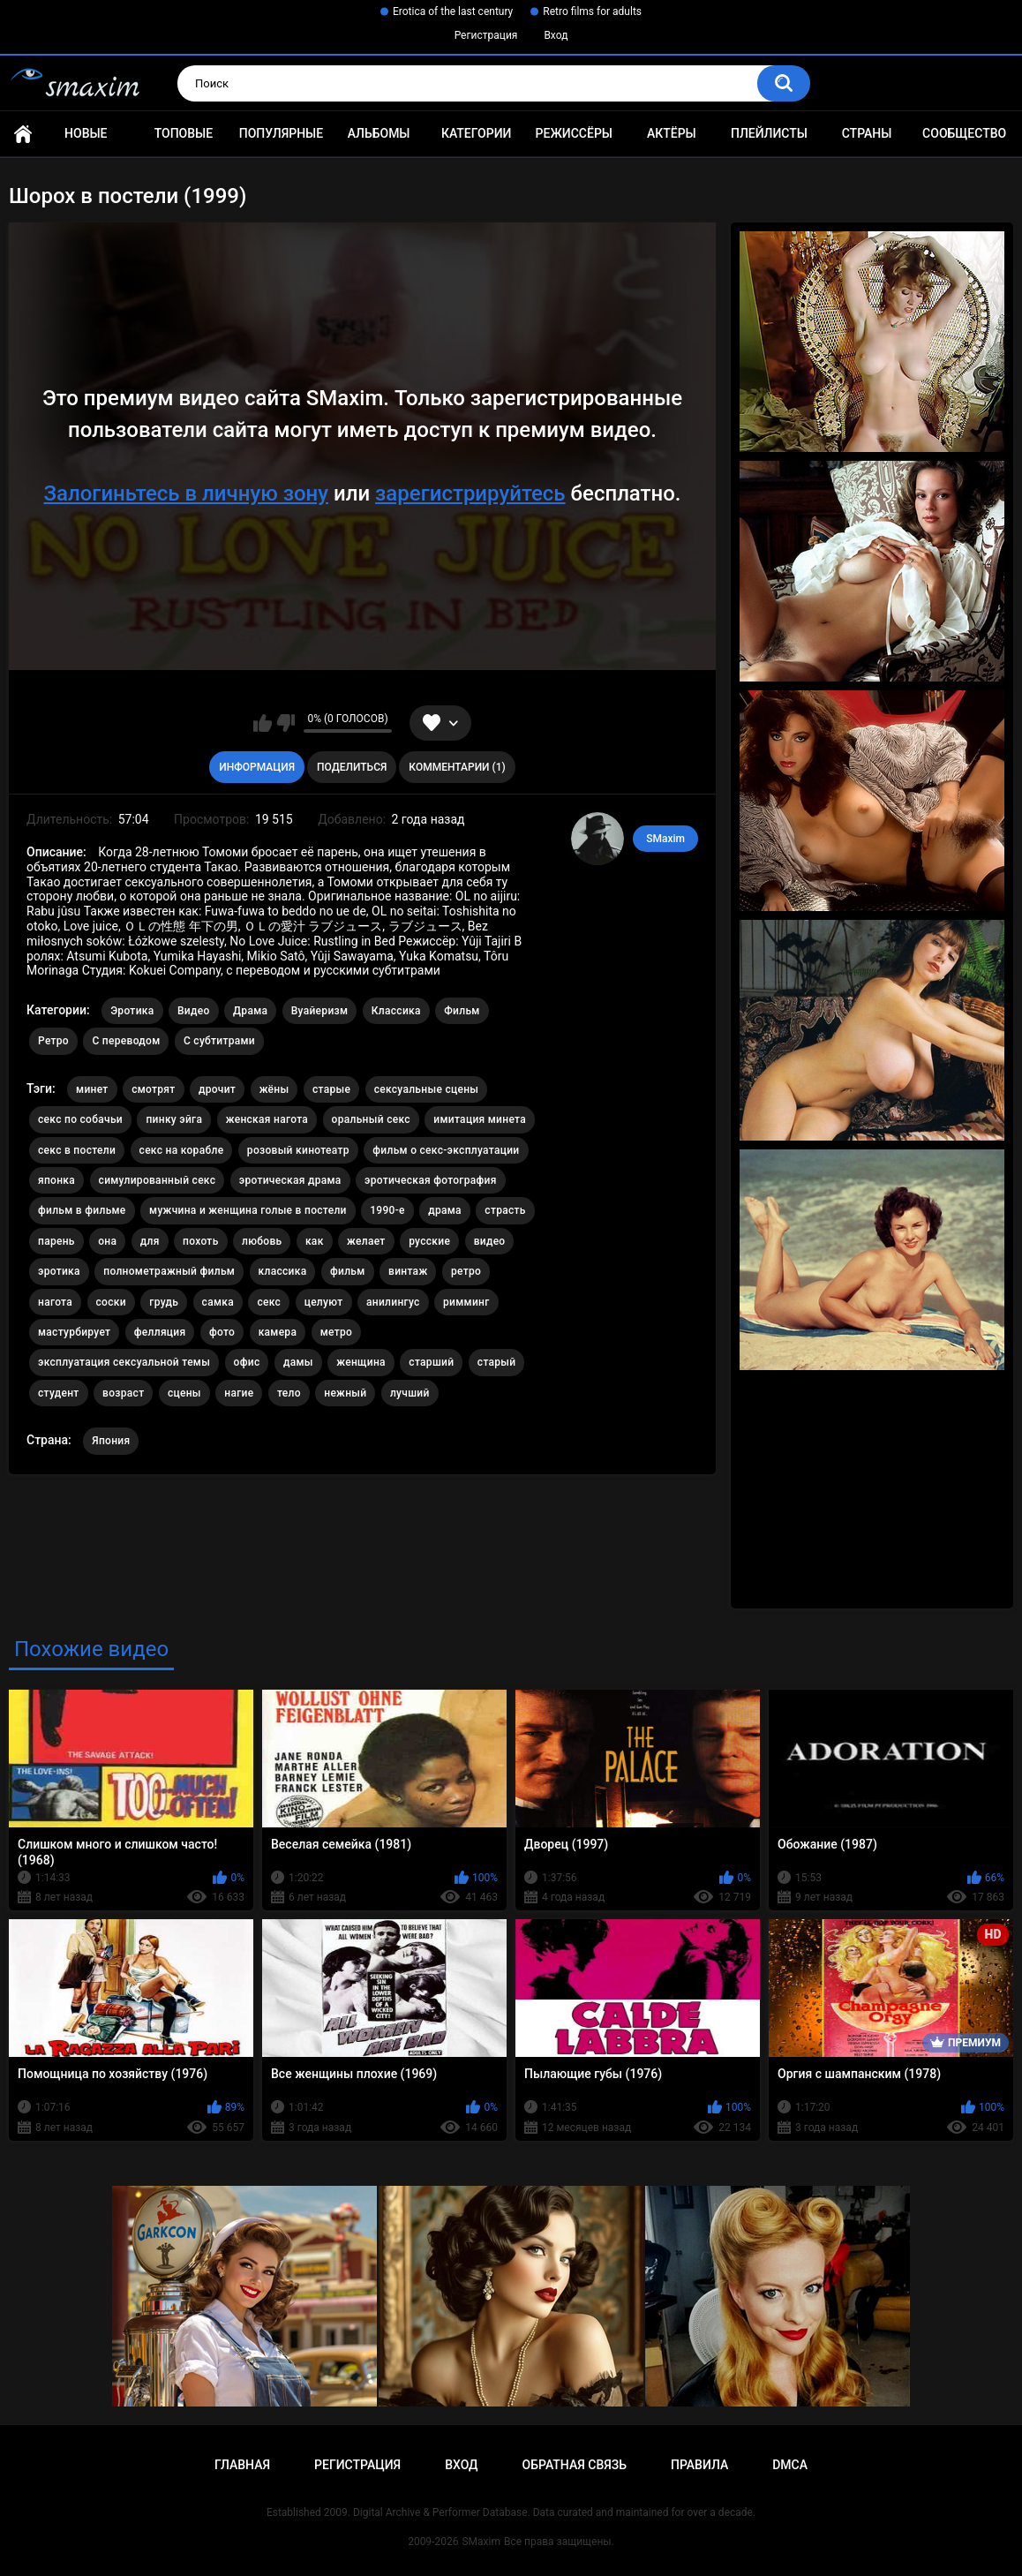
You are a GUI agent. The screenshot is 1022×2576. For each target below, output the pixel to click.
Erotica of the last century (453, 11)
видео (490, 1241)
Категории (476, 133)
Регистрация (486, 35)
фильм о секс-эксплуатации (445, 1150)
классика (283, 1271)
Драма (250, 1011)
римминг (466, 1302)
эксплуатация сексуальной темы (124, 1362)
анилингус (393, 1302)
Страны (867, 133)
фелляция (160, 1332)
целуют (323, 1302)
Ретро (53, 1041)
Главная (23, 133)
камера (278, 1332)
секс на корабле (181, 1150)
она (107, 1241)
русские (429, 1241)
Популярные (281, 133)
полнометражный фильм (169, 1271)
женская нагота (267, 1119)
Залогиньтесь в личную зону (185, 493)
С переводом (126, 1041)
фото (222, 1332)
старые (331, 1089)
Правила (699, 2465)
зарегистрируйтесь (470, 493)
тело (289, 1393)
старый (496, 1362)
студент (58, 1393)
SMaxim (665, 838)
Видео (193, 1011)
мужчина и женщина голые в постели (248, 1210)
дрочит (217, 1089)
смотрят (153, 1089)
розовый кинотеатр (298, 1150)
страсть (505, 1210)
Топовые (183, 133)
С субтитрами (219, 1041)
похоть (200, 1241)
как (314, 1241)
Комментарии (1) (457, 767)
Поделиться (352, 767)
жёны (274, 1089)
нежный (345, 1393)
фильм (347, 1271)
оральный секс (371, 1119)
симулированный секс (157, 1180)
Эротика (132, 1011)
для (150, 1241)
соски (111, 1302)
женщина (361, 1362)
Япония (111, 1441)
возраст (123, 1393)
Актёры (671, 133)
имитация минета (479, 1119)
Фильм (461, 1011)
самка (218, 1302)
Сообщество (964, 133)
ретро (466, 1271)
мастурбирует (74, 1332)
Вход (555, 35)
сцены (184, 1393)
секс (269, 1302)
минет (92, 1089)
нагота (55, 1302)
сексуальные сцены (426, 1089)
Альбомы (379, 133)
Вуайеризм (320, 1011)
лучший (410, 1393)
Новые (85, 133)
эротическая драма (290, 1180)
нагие (238, 1393)
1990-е (387, 1210)
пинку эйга (174, 1119)
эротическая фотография (430, 1180)
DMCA (790, 2465)
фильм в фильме (82, 1210)
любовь (262, 1241)
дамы (298, 1362)
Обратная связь (574, 2465)
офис (247, 1362)
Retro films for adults (592, 11)
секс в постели (77, 1150)
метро (336, 1332)
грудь (163, 1302)
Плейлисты (769, 133)
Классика (396, 1011)
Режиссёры (574, 133)
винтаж (407, 1271)
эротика (59, 1271)
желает (366, 1241)
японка (56, 1180)
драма (445, 1210)
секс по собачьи (80, 1119)
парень (56, 1241)
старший (431, 1362)
